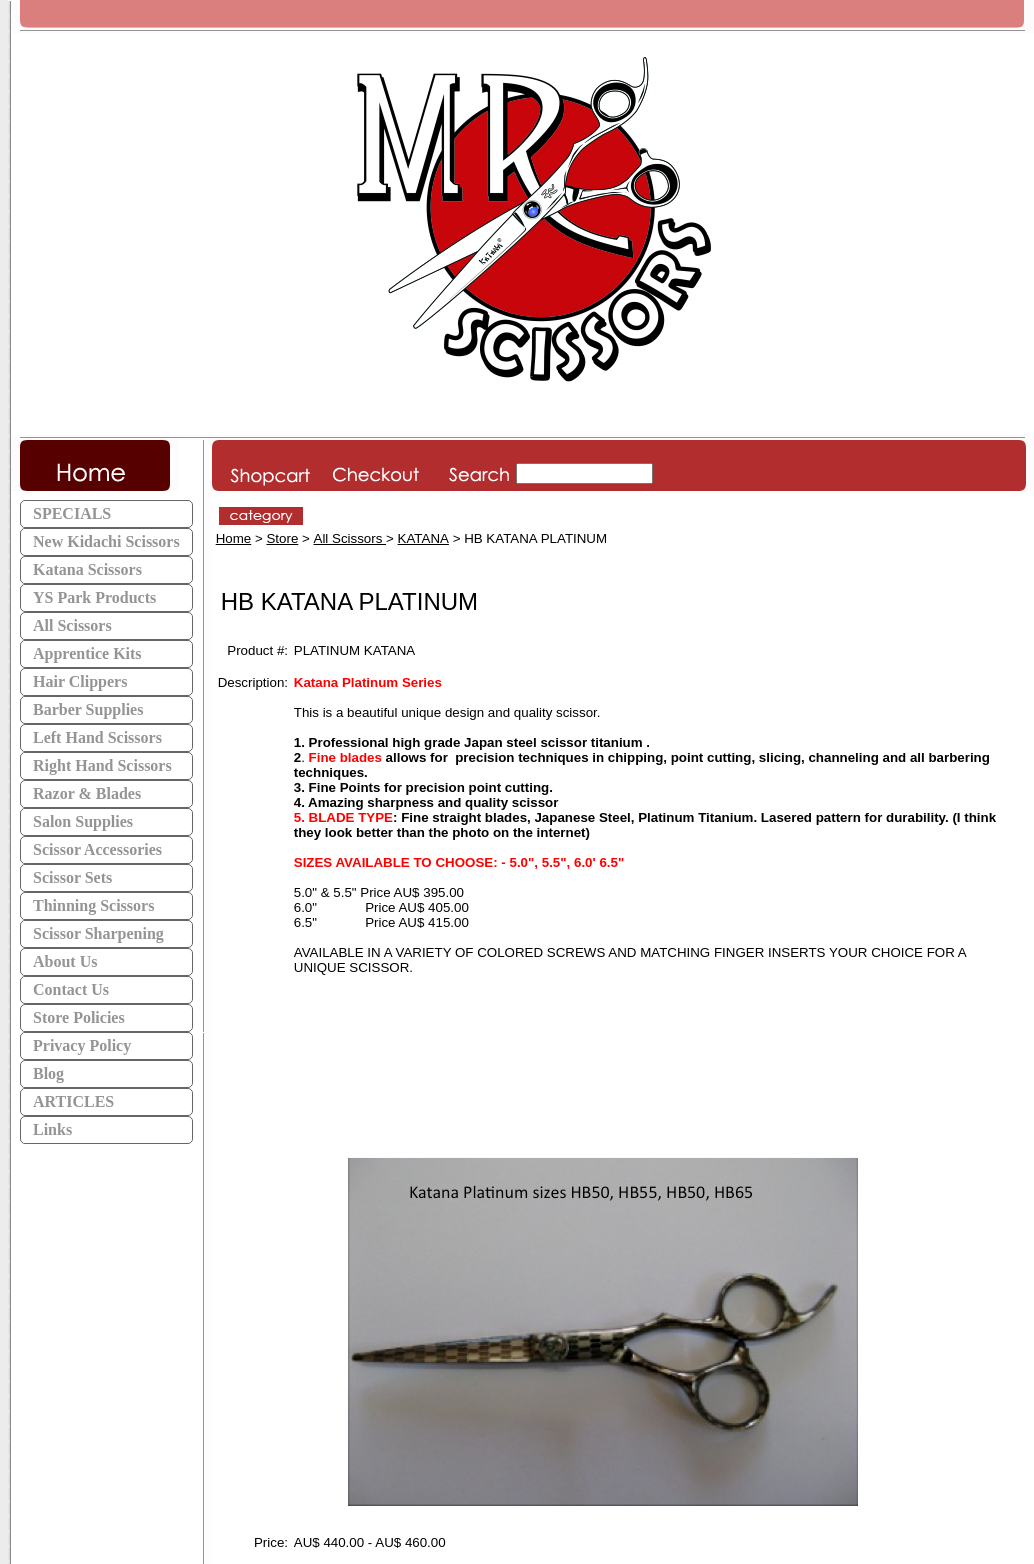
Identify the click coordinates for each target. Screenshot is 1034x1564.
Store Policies (79, 1017)
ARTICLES (73, 1101)
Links (52, 1129)
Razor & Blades (87, 793)
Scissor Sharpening (98, 933)
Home (234, 538)
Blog (48, 1073)
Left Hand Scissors (97, 737)
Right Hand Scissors (102, 765)
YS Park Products (94, 597)
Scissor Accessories (97, 849)
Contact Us (71, 989)
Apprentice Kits (87, 653)
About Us (65, 961)
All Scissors (72, 625)
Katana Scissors (87, 569)
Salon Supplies (83, 821)
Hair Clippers (80, 681)
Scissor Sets (72, 877)
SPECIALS (72, 513)
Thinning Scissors (93, 905)
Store (282, 538)
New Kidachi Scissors (106, 541)
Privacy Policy (82, 1045)
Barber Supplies (88, 709)
